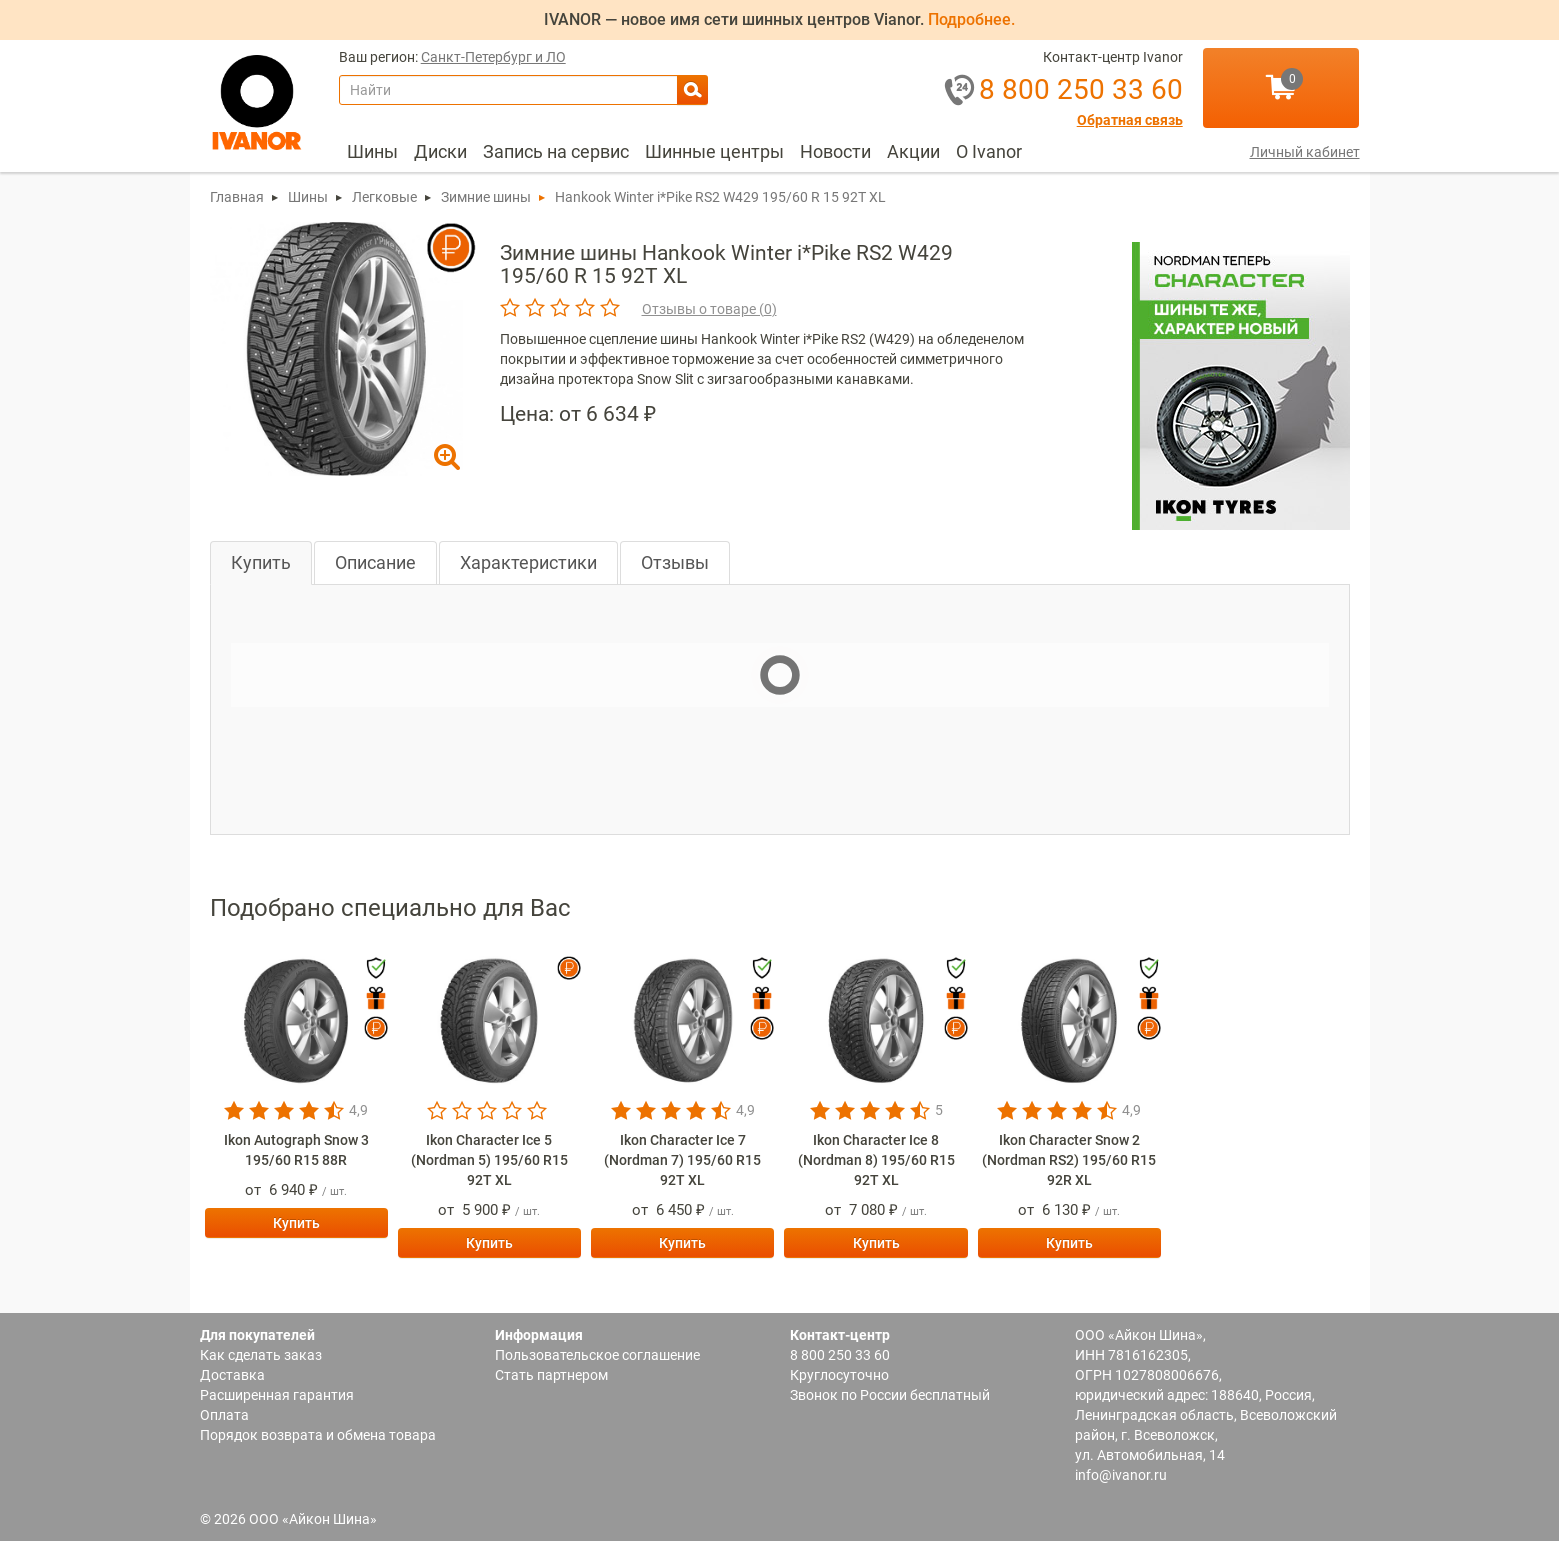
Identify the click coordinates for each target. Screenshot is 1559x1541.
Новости (835, 151)
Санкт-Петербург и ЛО (493, 57)
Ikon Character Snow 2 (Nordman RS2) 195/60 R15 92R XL (1069, 1160)
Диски (440, 151)
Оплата (224, 1415)
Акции (913, 151)
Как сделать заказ (261, 1355)
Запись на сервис (556, 151)
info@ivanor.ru (1121, 1475)
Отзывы (675, 562)
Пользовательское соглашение (597, 1355)
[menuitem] (372, 152)
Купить (261, 562)
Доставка (232, 1375)
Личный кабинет (1305, 152)
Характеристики (528, 562)
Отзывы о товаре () (709, 309)
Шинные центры (714, 151)
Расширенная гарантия (277, 1395)
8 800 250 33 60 (840, 1355)
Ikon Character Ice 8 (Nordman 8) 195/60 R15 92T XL (876, 1160)
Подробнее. (971, 19)
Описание (375, 562)
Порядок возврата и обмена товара (318, 1435)
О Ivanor (989, 151)
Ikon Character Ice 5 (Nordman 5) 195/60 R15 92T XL (489, 1160)
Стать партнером (551, 1375)
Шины (372, 151)
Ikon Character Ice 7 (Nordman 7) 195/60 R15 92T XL (682, 1160)
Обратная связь (1130, 120)
